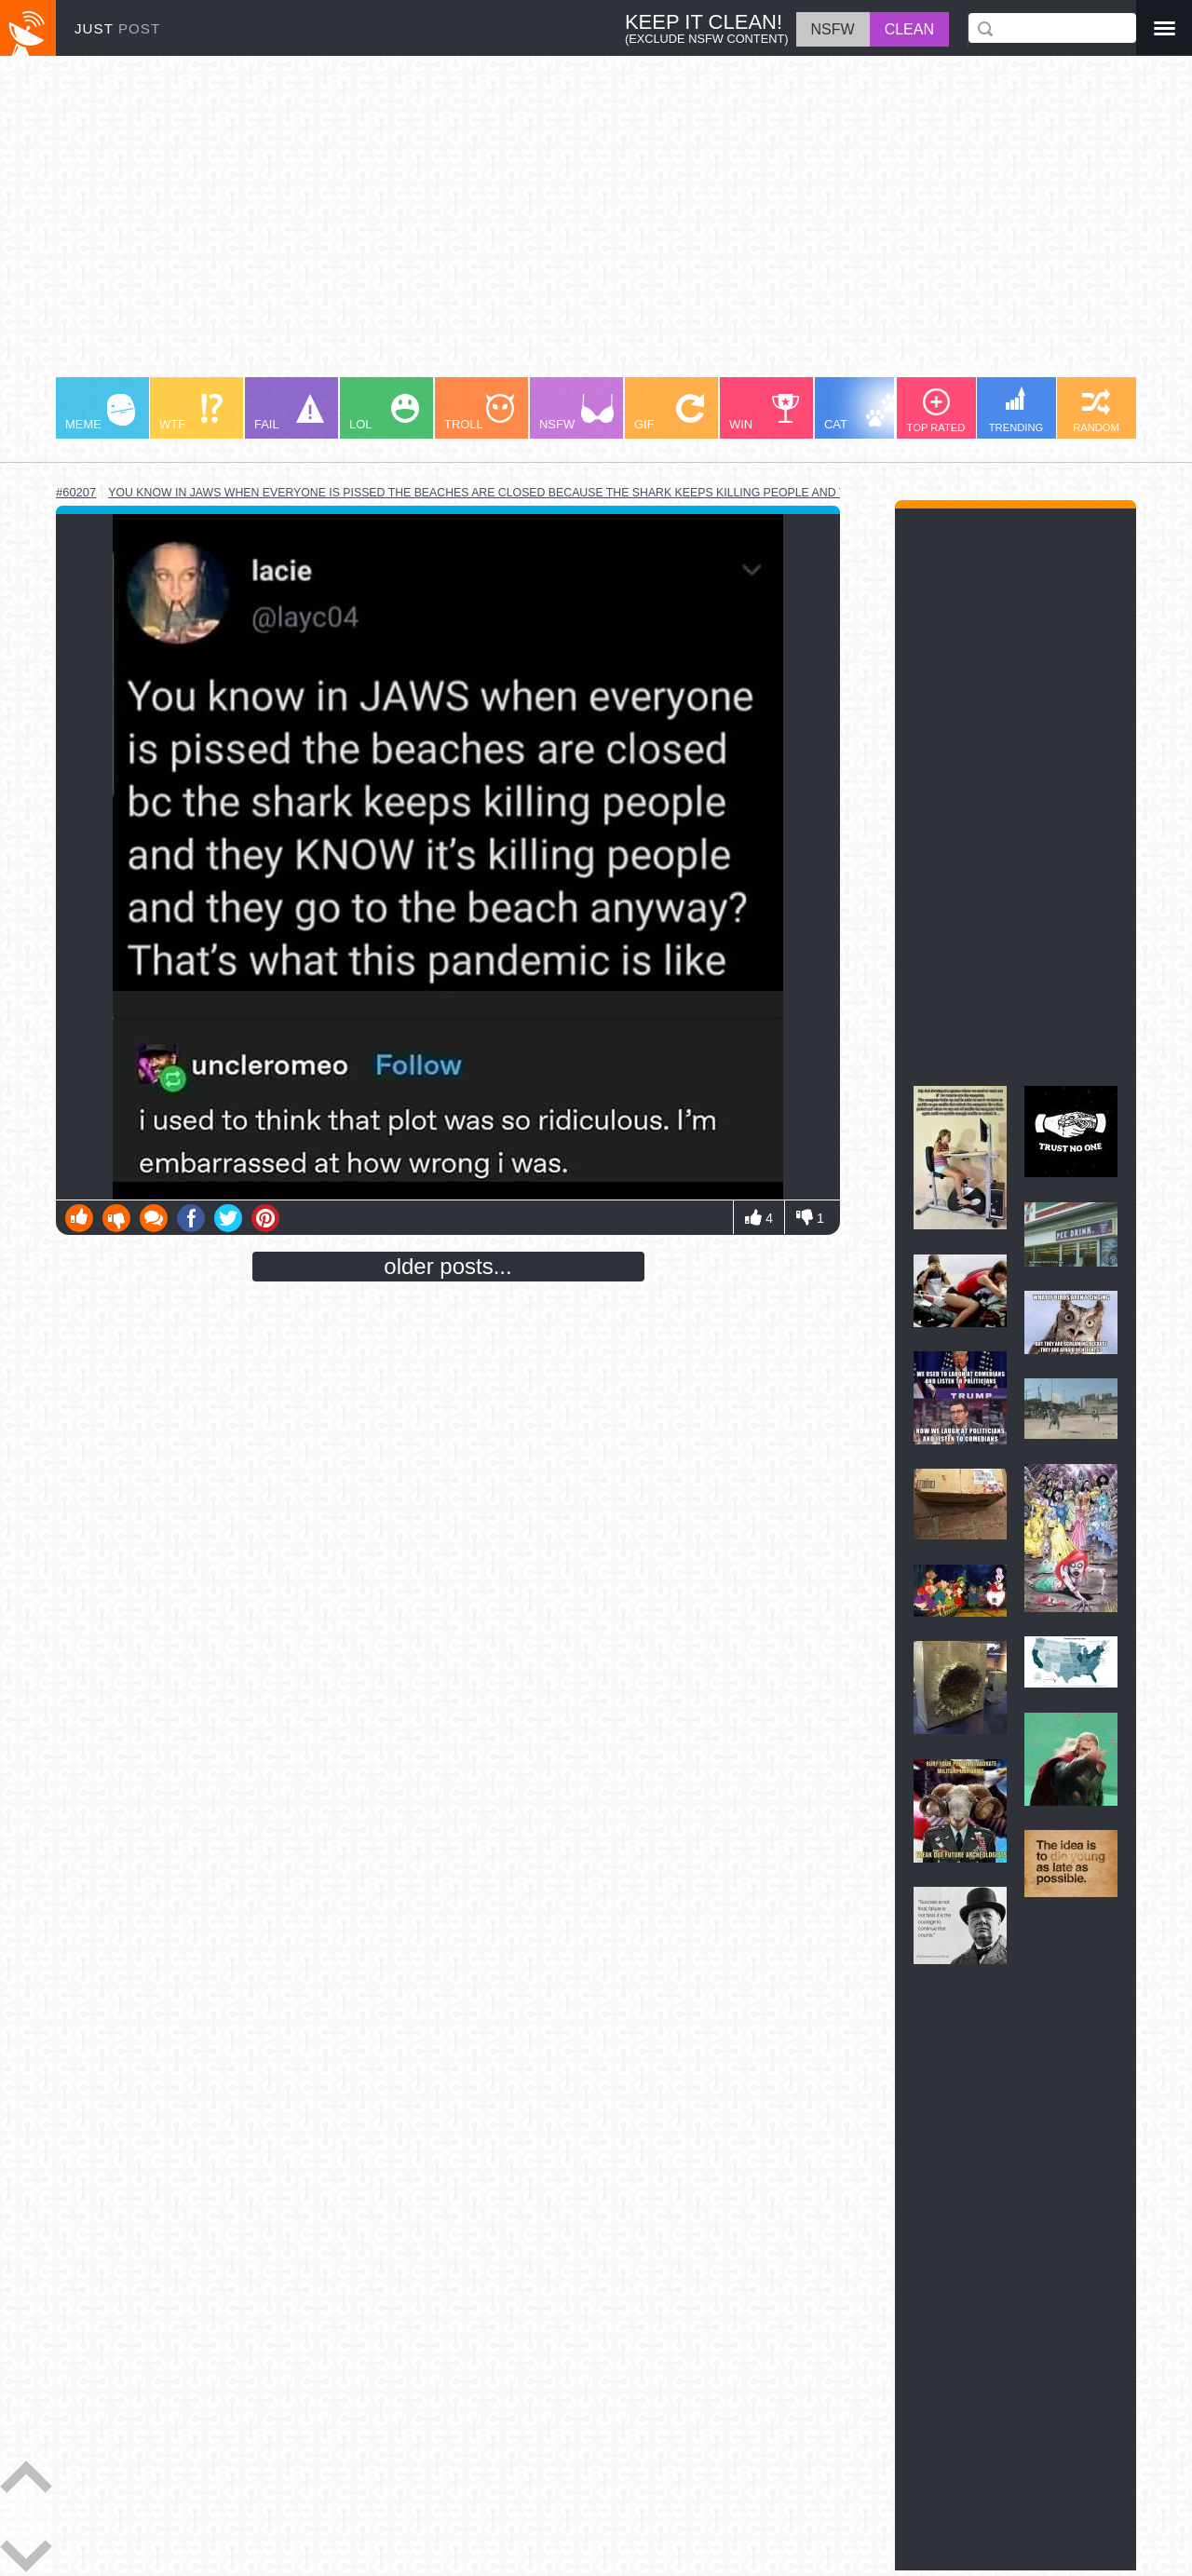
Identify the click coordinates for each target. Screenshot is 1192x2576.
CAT (862, 412)
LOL (384, 412)
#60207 (76, 492)
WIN (764, 412)
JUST (117, 28)
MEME (100, 412)
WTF (191, 412)
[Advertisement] (596, 225)
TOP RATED (936, 410)
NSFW (576, 412)
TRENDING (1016, 409)
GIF (669, 412)
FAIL (289, 412)
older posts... (447, 1266)
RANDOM (1096, 410)
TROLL (479, 412)
